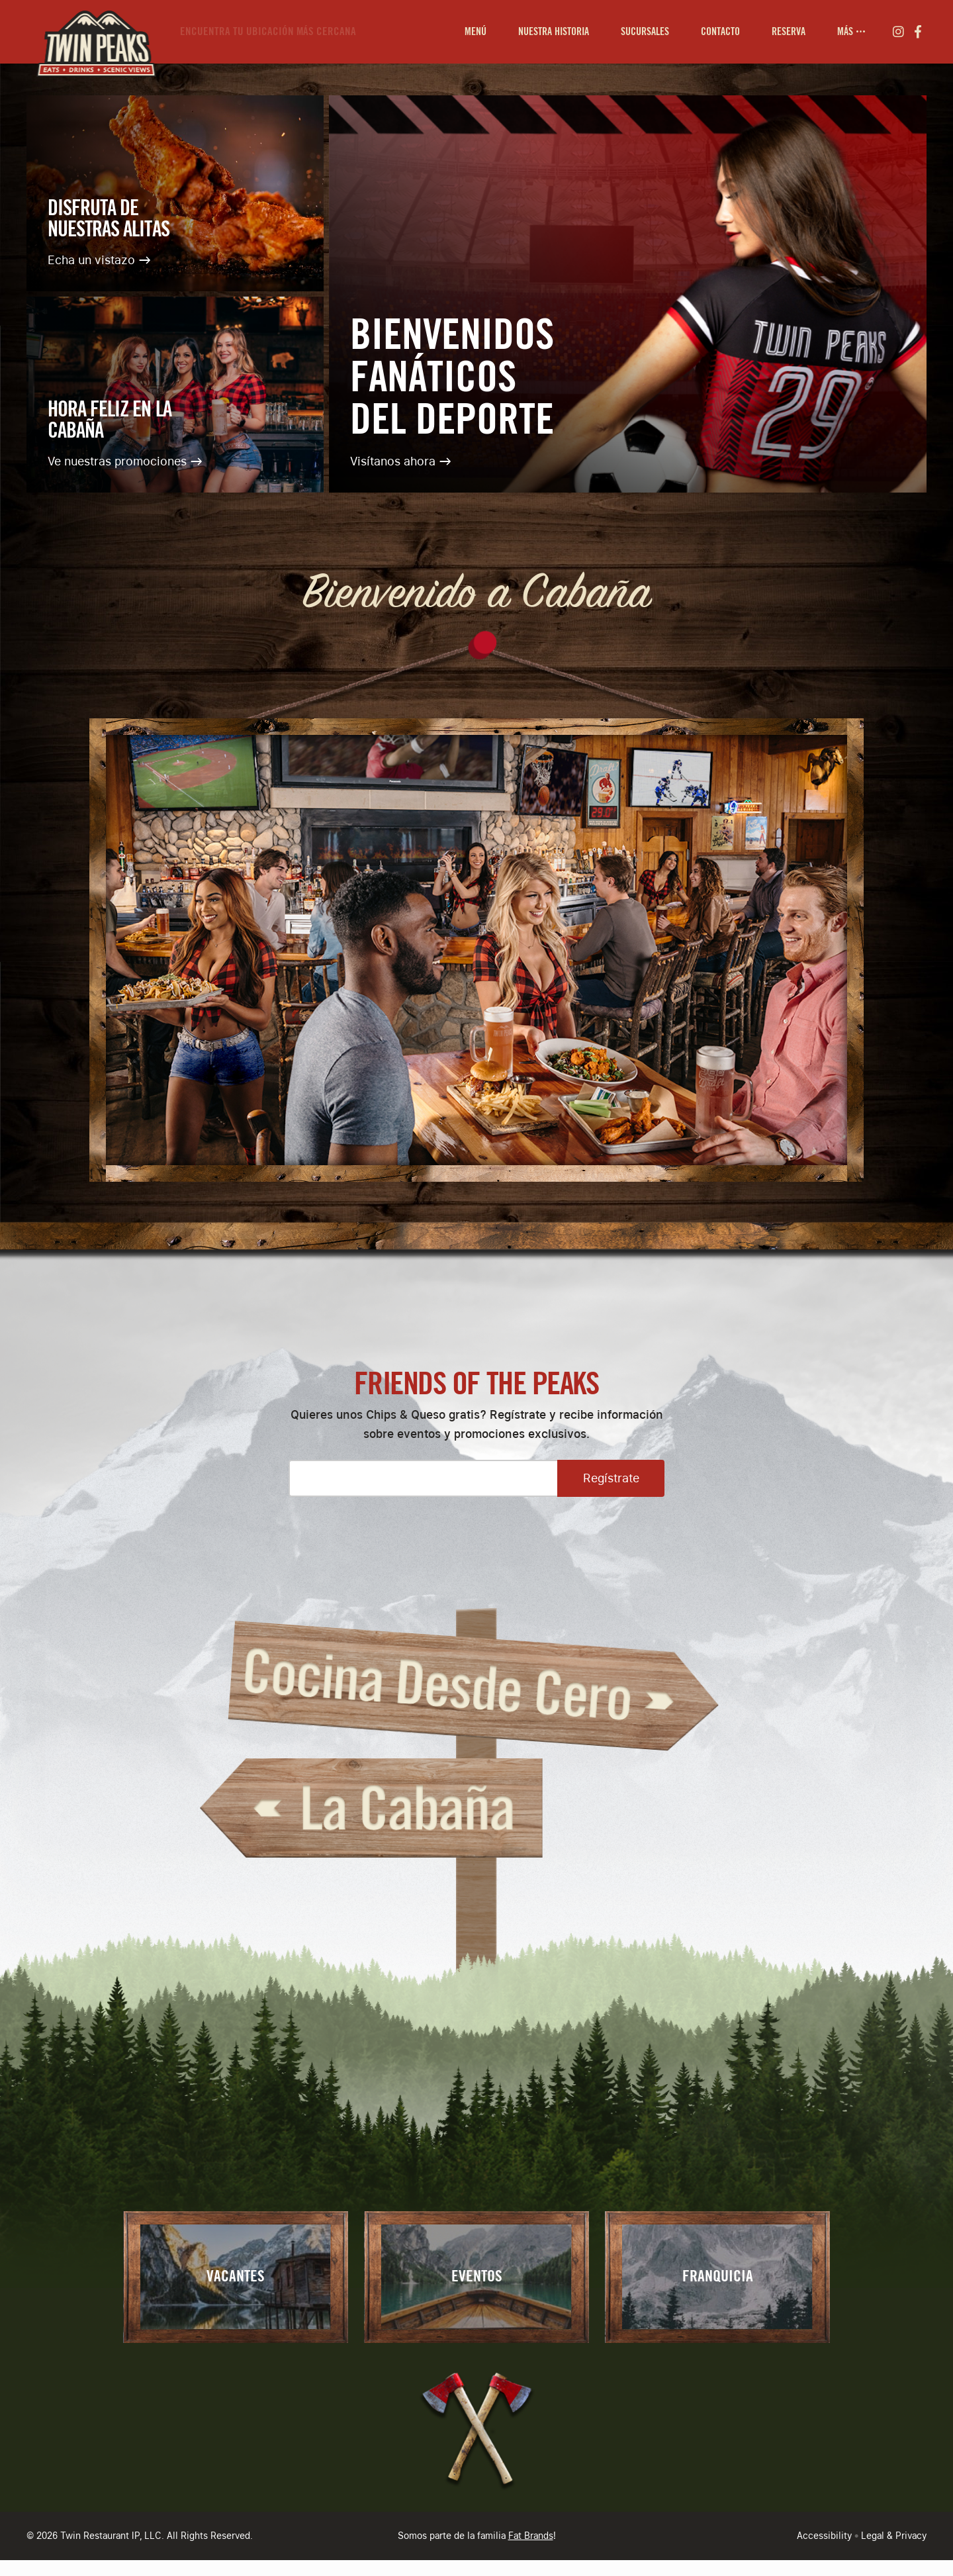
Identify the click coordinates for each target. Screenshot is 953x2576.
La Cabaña (371, 1808)
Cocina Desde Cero (476, 1688)
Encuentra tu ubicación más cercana (268, 31)
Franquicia (717, 2277)
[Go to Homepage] (92, 32)
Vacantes (235, 2277)
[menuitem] (475, 32)
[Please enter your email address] (423, 1478)
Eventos (476, 2277)
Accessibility (824, 2535)
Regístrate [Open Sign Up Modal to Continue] (611, 1478)
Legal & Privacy (894, 2535)
